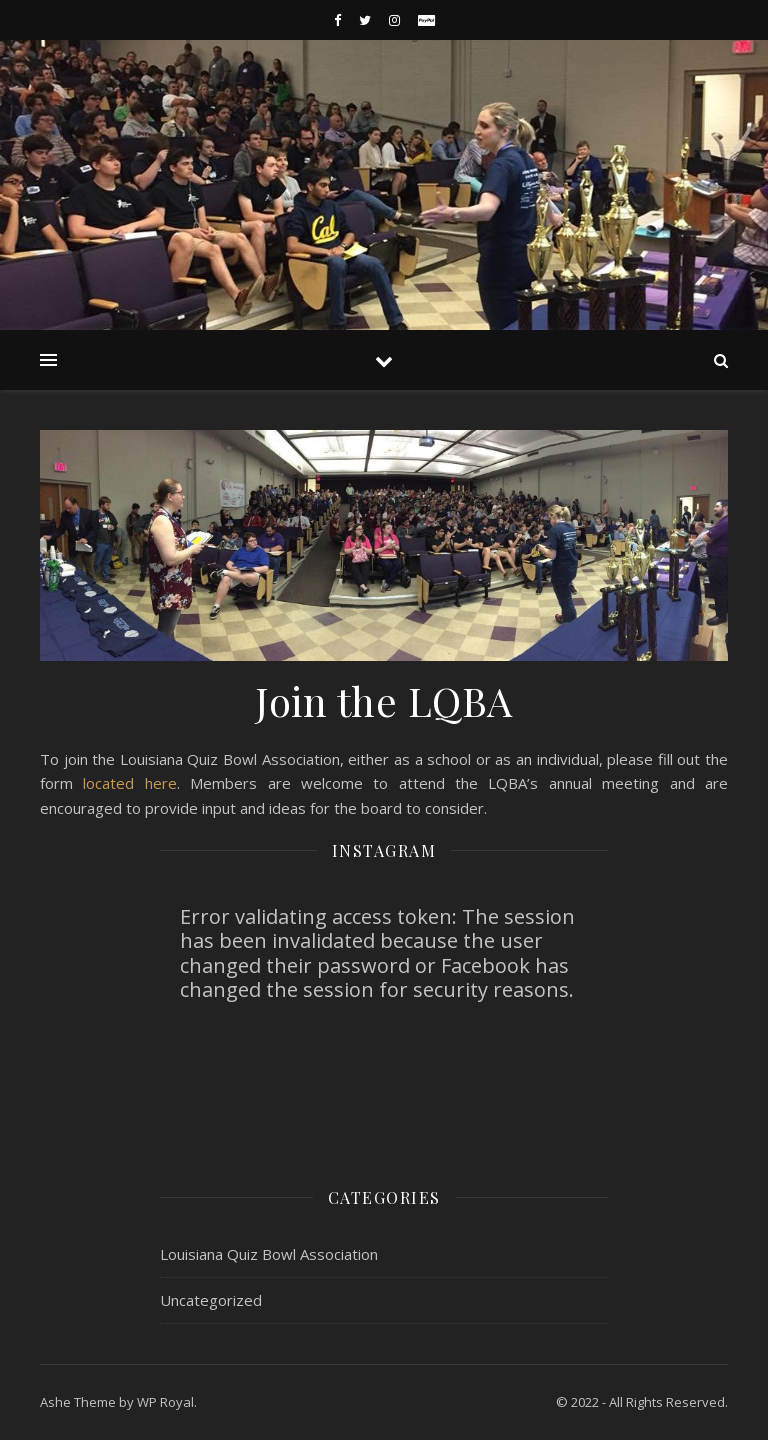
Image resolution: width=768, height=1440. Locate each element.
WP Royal (165, 1402)
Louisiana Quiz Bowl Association (269, 1254)
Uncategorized (211, 1300)
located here (129, 783)
